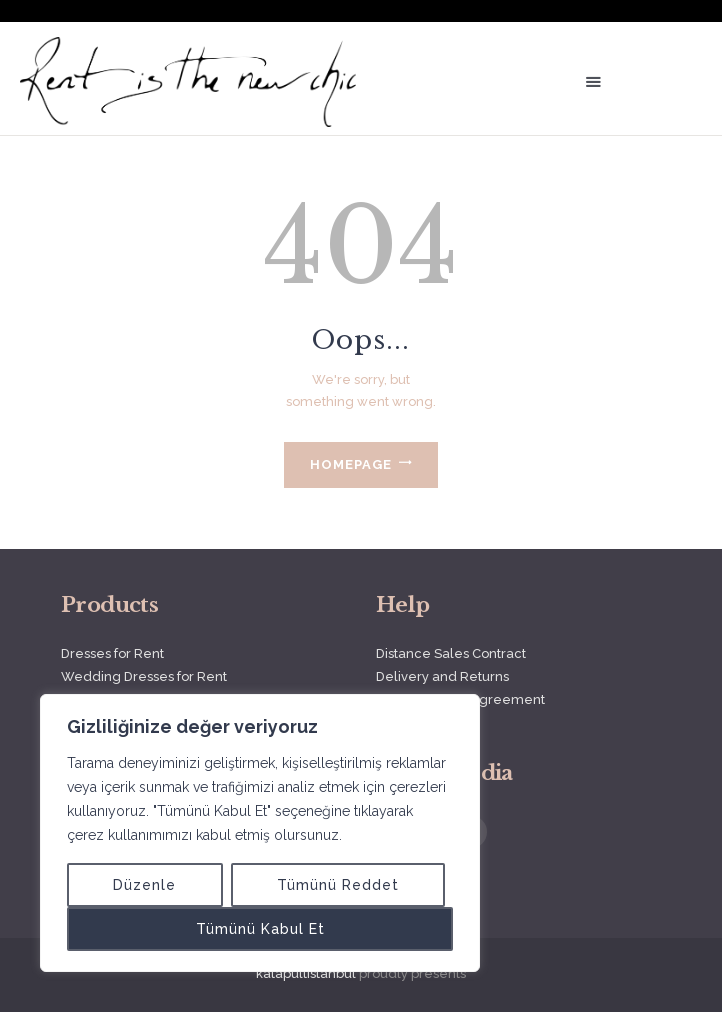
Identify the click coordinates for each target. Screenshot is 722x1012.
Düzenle (144, 885)
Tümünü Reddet (338, 885)
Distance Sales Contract (451, 653)
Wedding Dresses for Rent (144, 676)
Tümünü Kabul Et (260, 929)
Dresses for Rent (112, 653)
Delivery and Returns (442, 676)
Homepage (351, 464)
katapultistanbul (306, 973)
